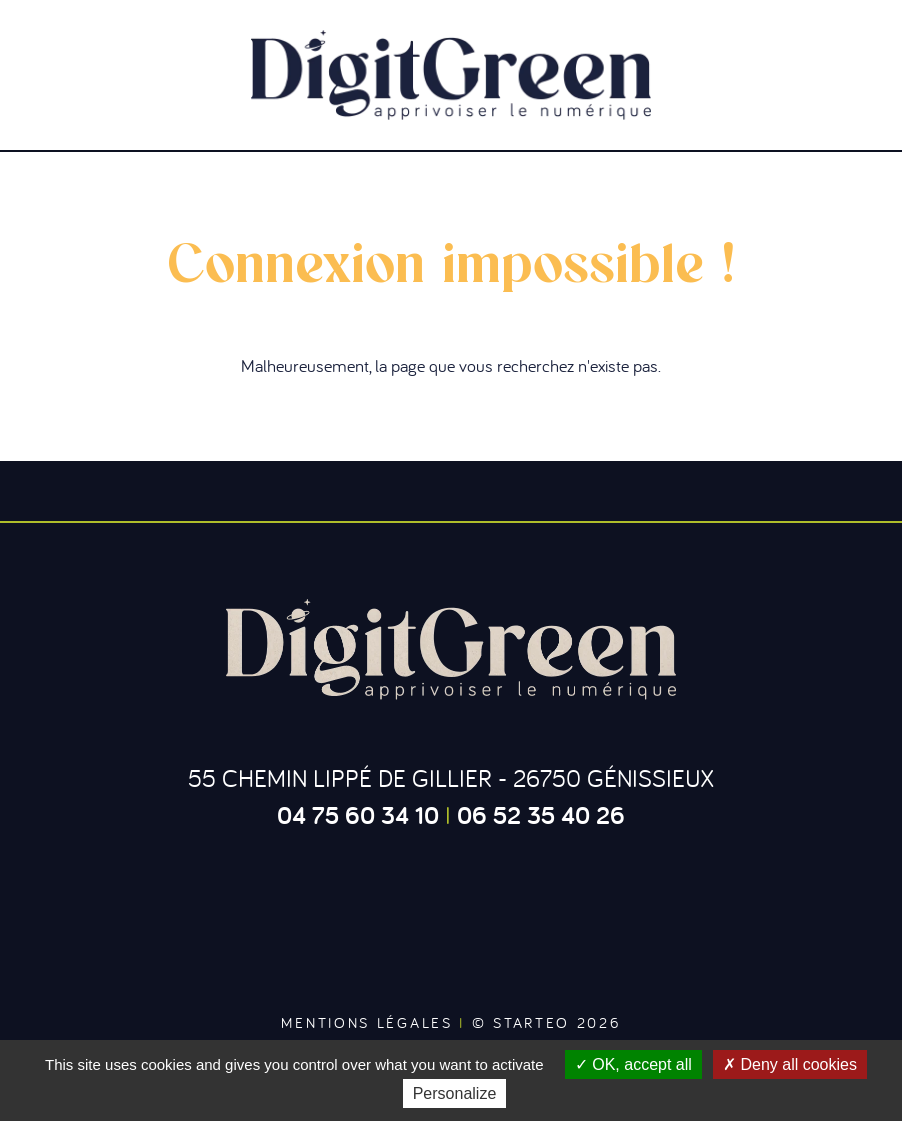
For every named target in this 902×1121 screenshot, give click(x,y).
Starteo (531, 1022)
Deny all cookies (790, 1064)
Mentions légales (366, 1022)
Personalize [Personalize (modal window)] (455, 1093)
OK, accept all (633, 1064)
